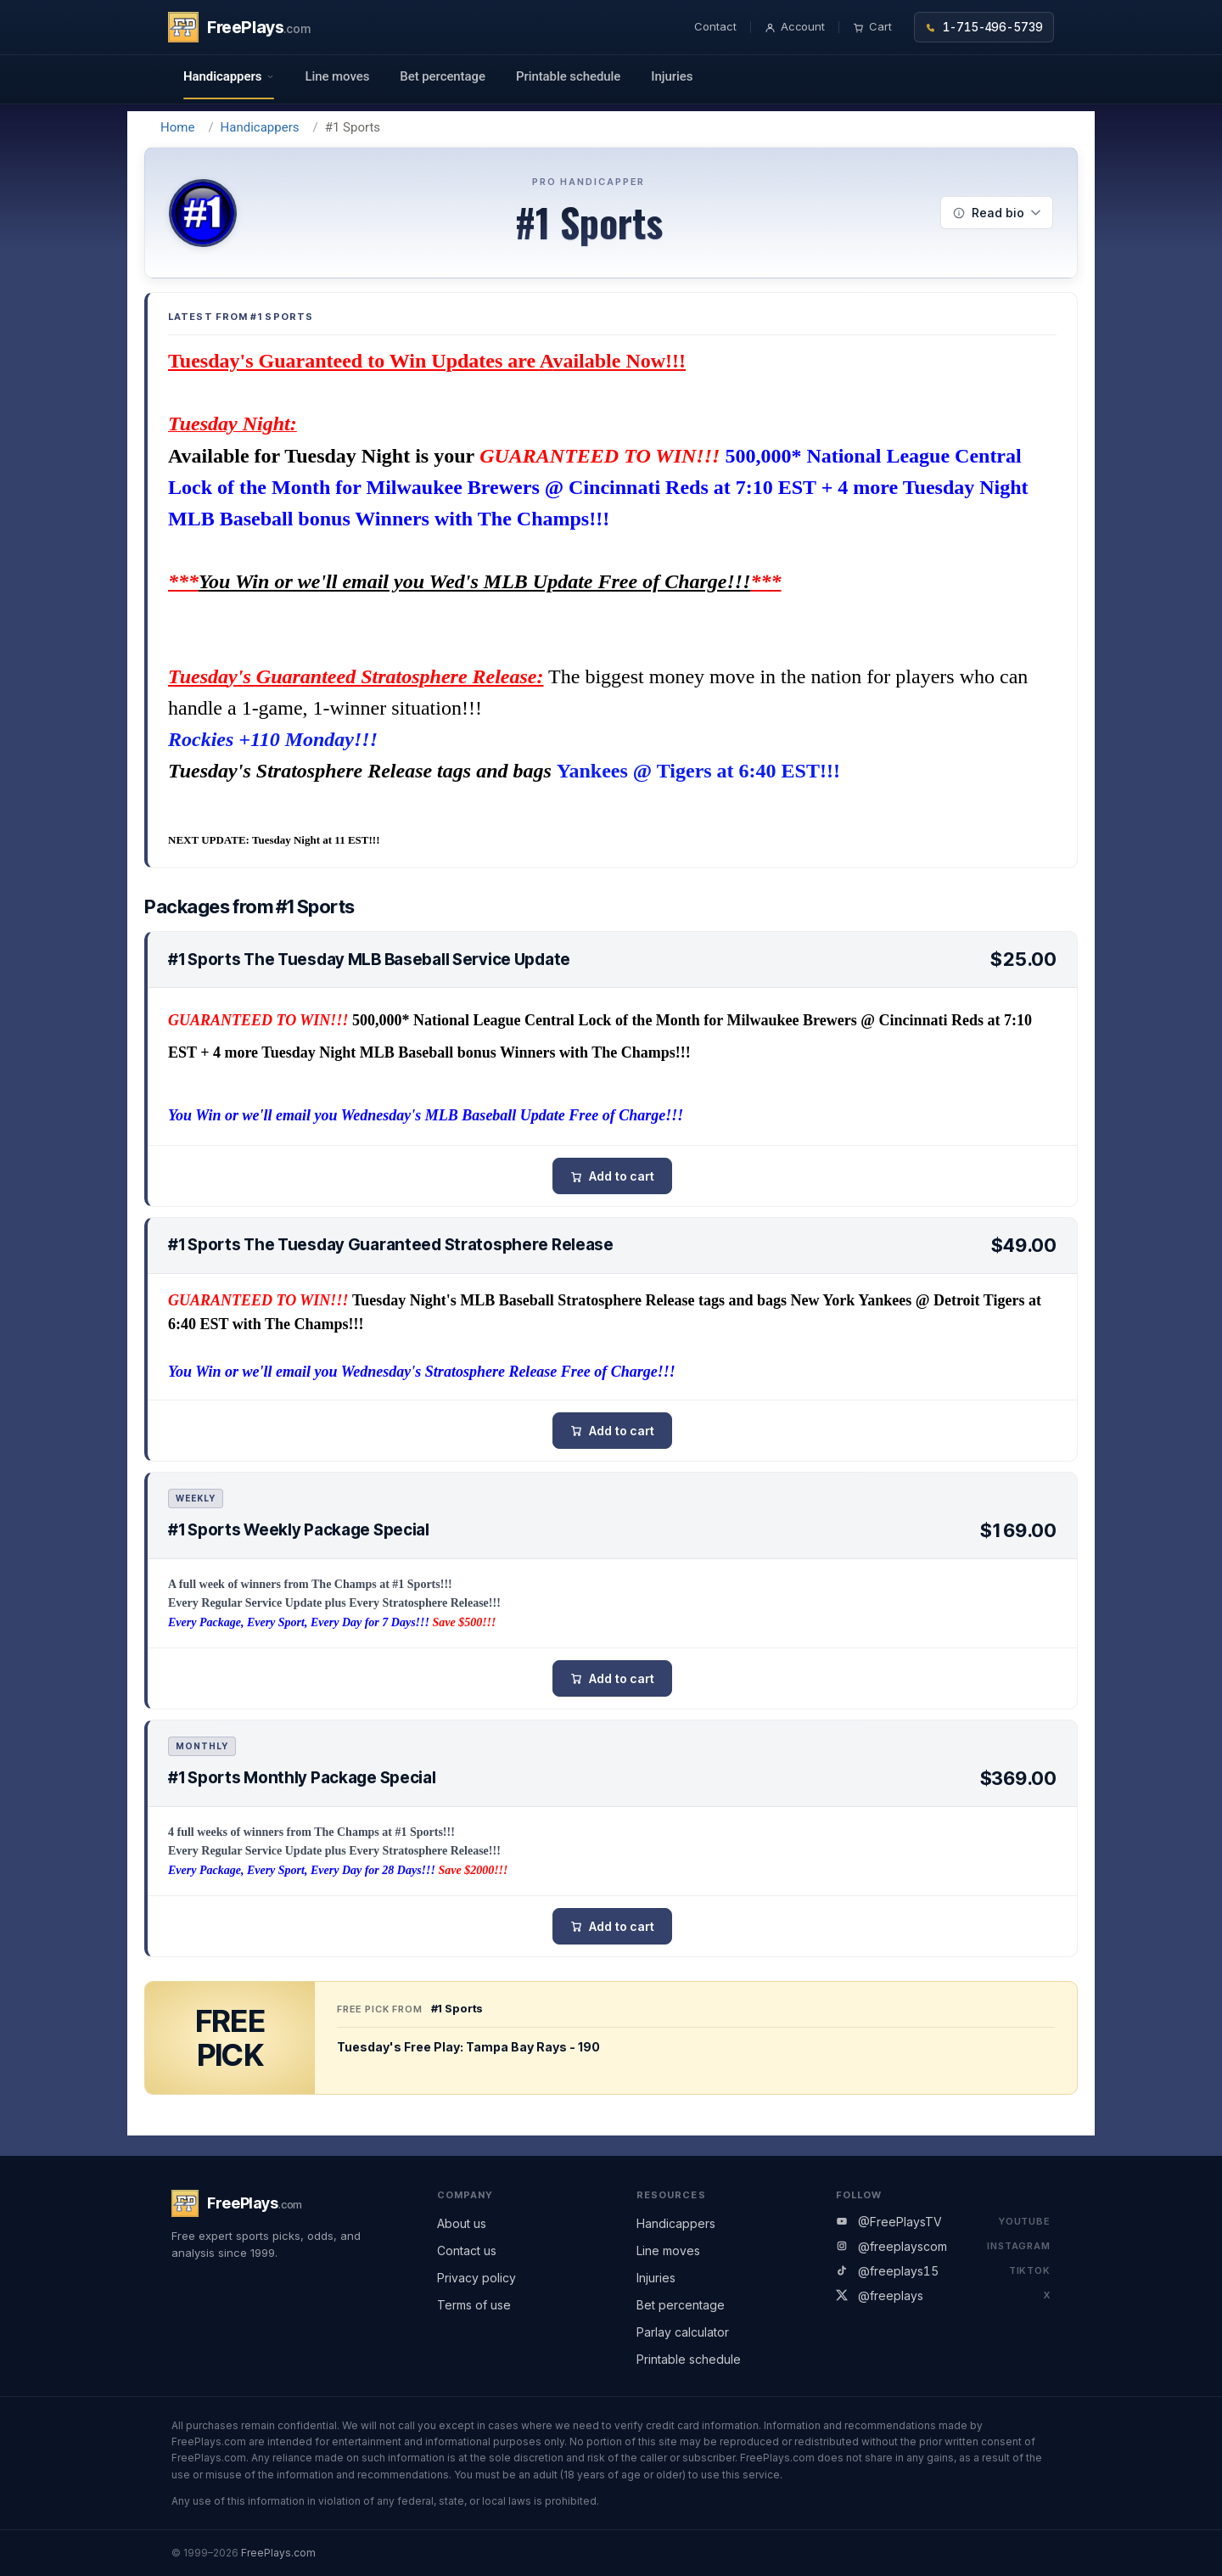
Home (177, 127)
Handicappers (260, 127)
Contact (715, 26)
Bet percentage (442, 76)
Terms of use (474, 2305)
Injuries (671, 76)
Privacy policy (476, 2277)
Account (795, 26)
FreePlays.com (278, 2552)
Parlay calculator (682, 2332)
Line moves (337, 76)
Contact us (466, 2250)
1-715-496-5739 (984, 27)
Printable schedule (568, 76)
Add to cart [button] (621, 1176)
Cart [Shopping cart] (872, 26)
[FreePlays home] (239, 27)
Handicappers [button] (228, 76)
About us (461, 2223)
